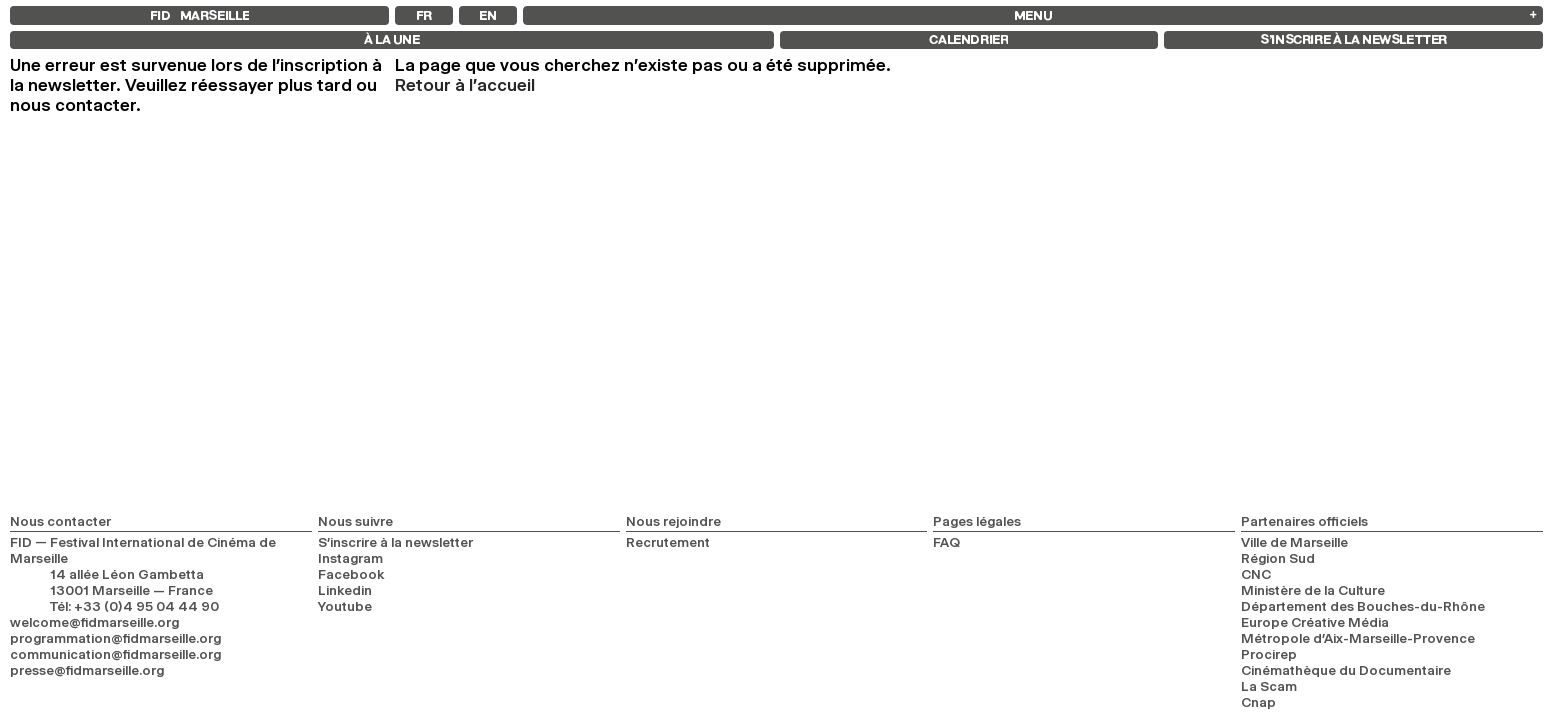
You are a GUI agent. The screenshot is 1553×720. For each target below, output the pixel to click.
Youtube (345, 606)
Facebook (351, 574)
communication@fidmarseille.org (115, 654)
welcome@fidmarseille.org (94, 622)
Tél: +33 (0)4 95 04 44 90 (134, 606)
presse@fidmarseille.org (87, 670)
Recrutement (668, 542)
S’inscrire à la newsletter (395, 542)
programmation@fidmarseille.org (115, 638)
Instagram (350, 558)
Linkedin (345, 590)
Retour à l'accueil (465, 85)
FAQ (946, 542)
